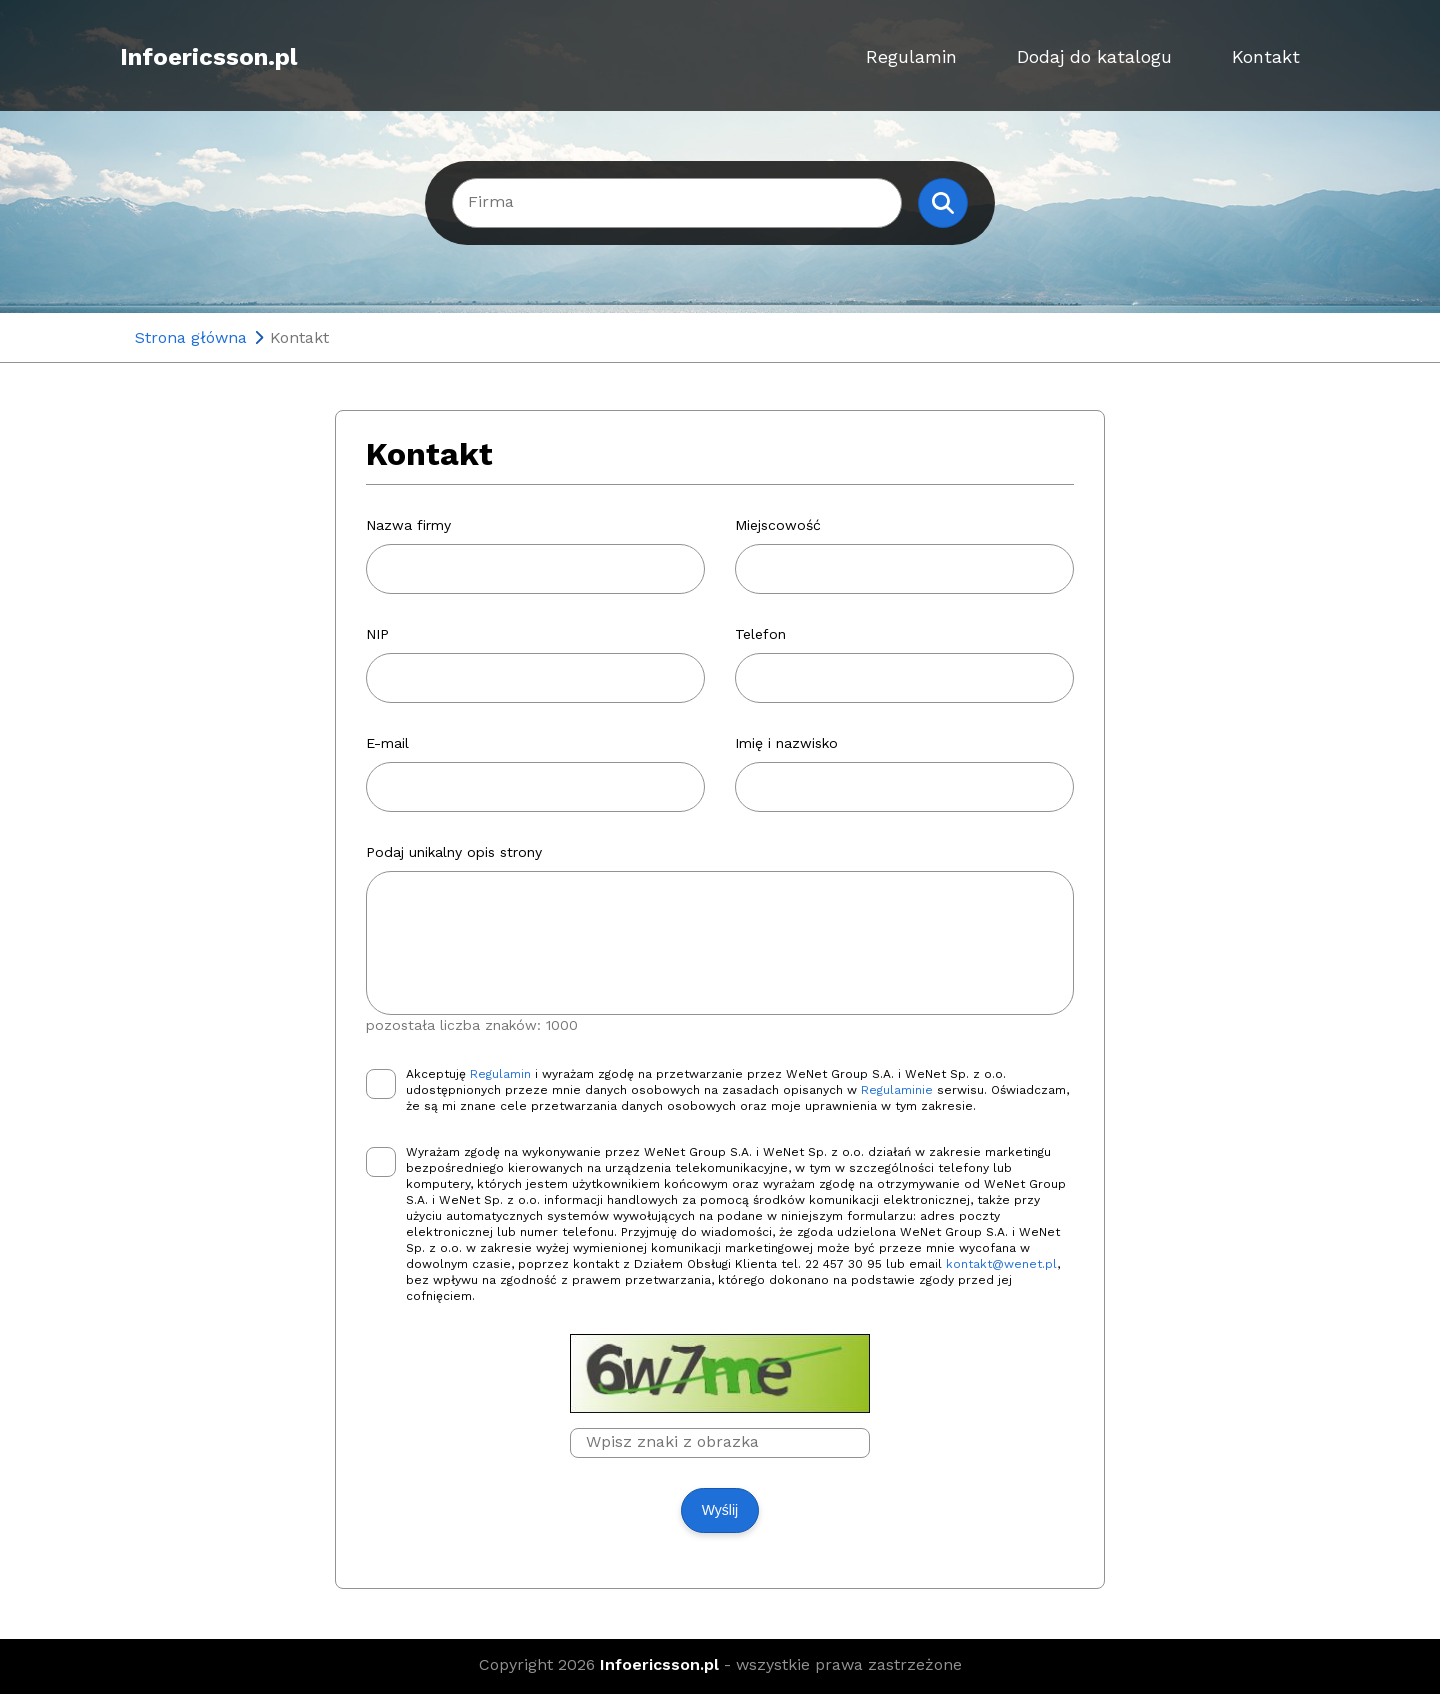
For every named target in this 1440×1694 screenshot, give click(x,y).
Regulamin (911, 56)
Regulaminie (897, 1090)
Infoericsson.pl (208, 57)
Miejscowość (778, 525)
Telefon (760, 634)
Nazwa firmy (408, 525)
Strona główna (191, 337)
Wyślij (720, 1510)
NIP (377, 634)
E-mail (387, 743)
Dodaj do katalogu (1094, 56)
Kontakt (1266, 56)
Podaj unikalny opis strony (454, 852)
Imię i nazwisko (786, 743)
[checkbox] (381, 1084)
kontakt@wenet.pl (1001, 1264)
